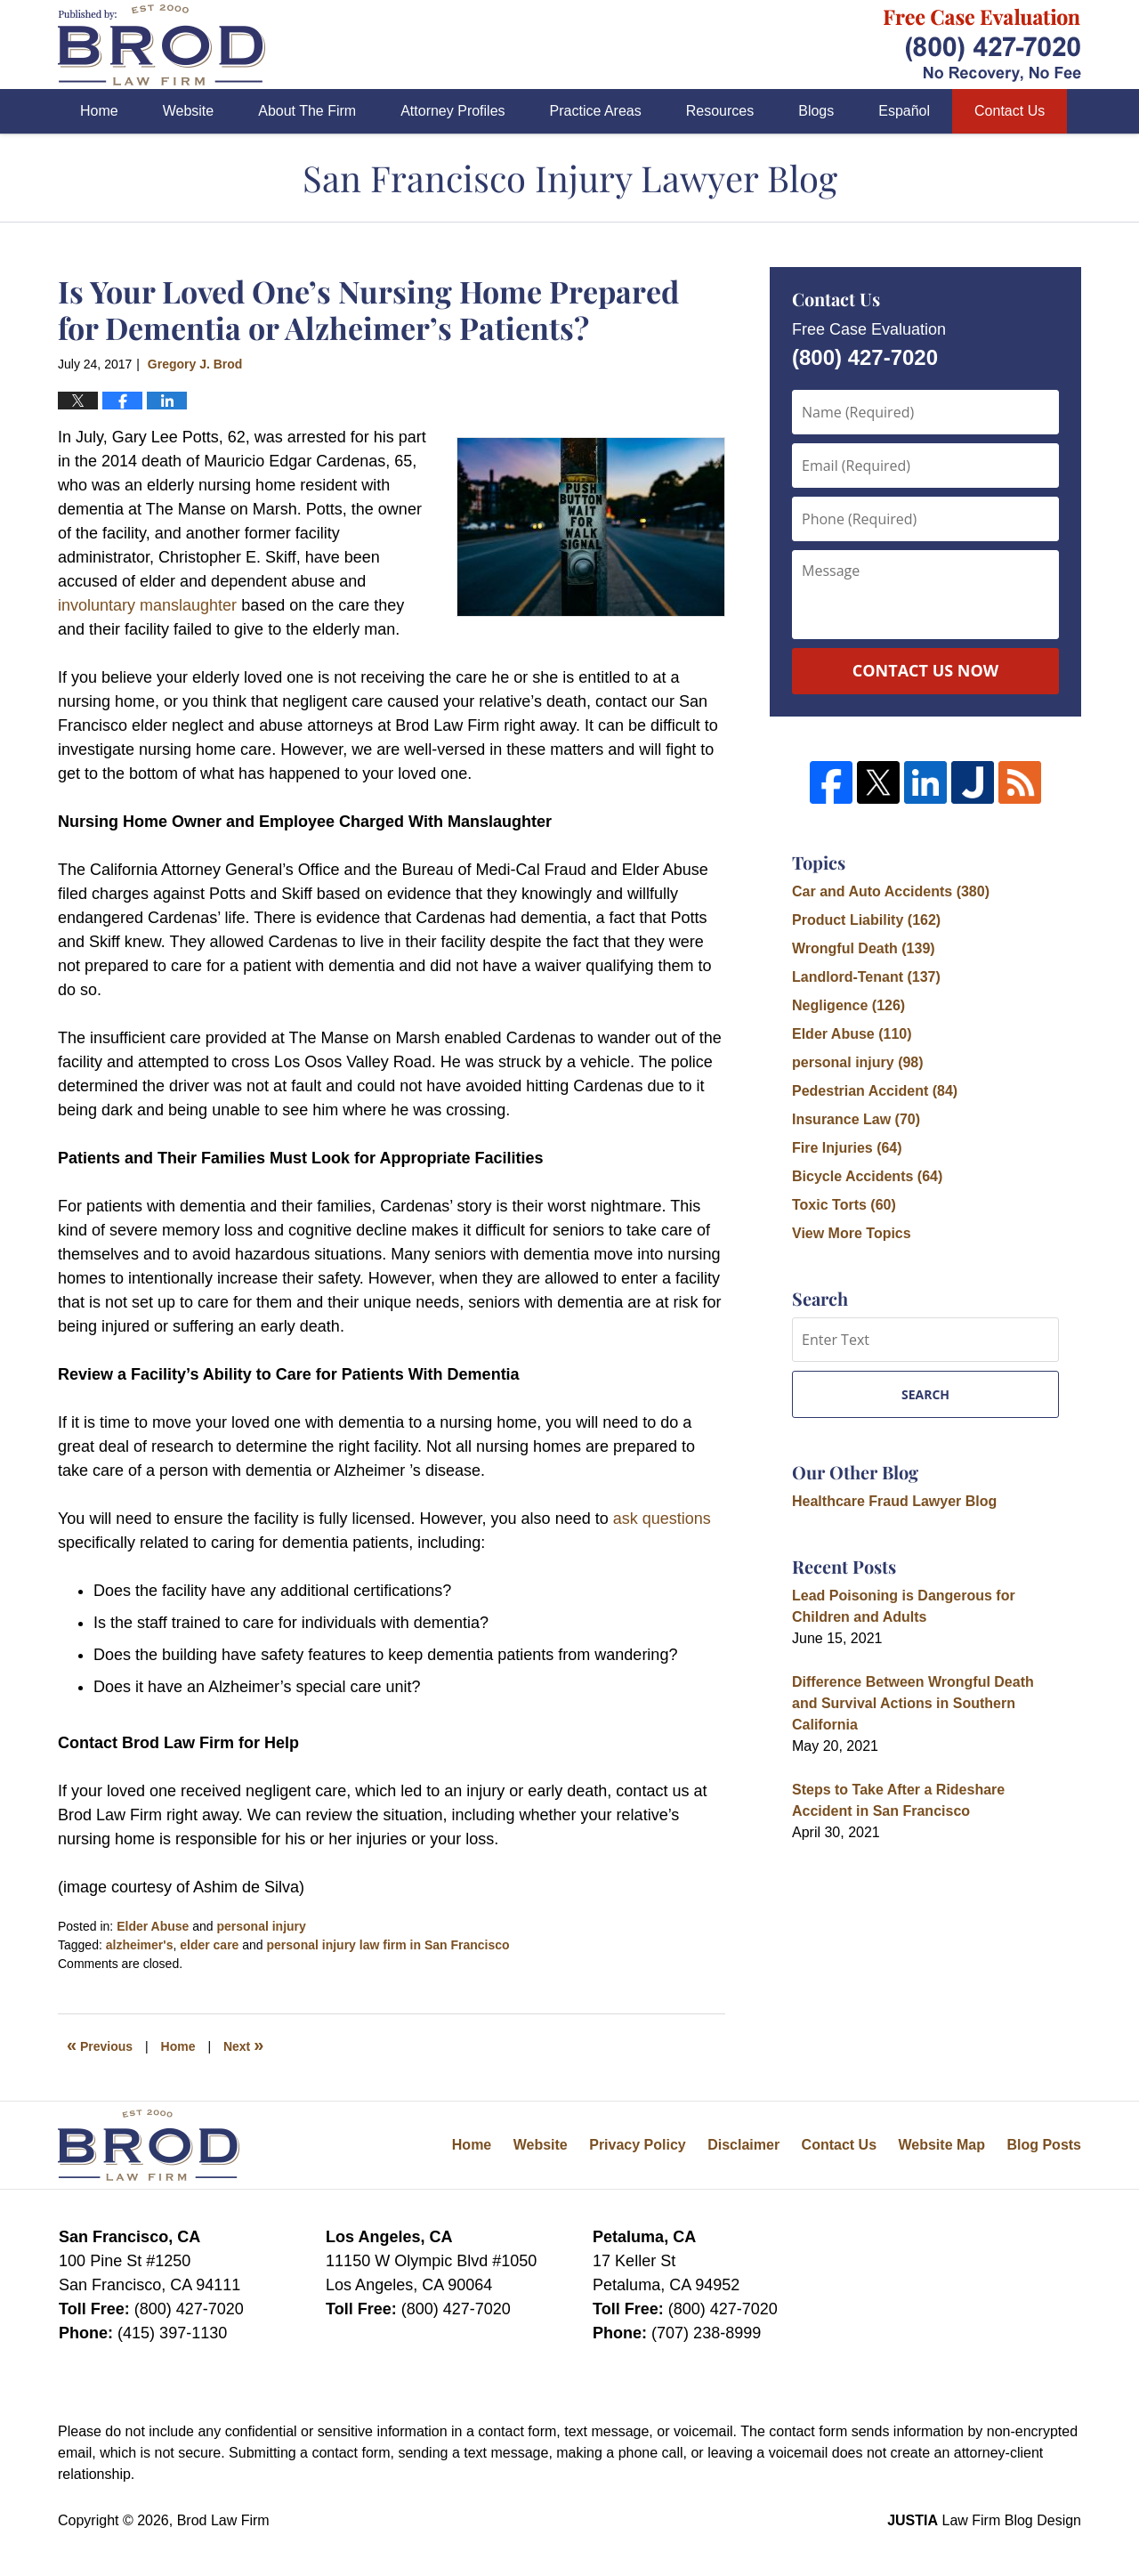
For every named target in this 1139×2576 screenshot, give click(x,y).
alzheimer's (140, 1945)
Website (188, 110)
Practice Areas (596, 110)
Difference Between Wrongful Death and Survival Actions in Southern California (913, 1703)
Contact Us (1009, 110)
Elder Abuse (153, 1926)
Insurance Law (856, 1119)
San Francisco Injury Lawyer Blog (161, 44)
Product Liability (866, 920)
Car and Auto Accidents (891, 891)
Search (925, 1394)
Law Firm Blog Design (984, 2520)
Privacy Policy (637, 2144)
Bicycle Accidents (867, 1176)
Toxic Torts (844, 1204)
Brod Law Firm (223, 2520)
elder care (209, 1945)
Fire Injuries (847, 1147)
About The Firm (307, 110)
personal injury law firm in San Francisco (388, 1945)
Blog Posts (1043, 2144)
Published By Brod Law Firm (982, 45)
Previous (100, 2044)
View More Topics (851, 1233)
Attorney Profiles (452, 110)
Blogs (816, 110)
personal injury (260, 1926)
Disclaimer (743, 2144)
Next (243, 2044)
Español (904, 110)
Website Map (941, 2144)
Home (99, 110)
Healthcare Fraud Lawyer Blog (894, 1501)
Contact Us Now (925, 670)
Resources (720, 110)
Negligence (848, 1005)
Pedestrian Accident (874, 1090)
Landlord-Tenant (866, 976)
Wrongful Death (863, 948)
